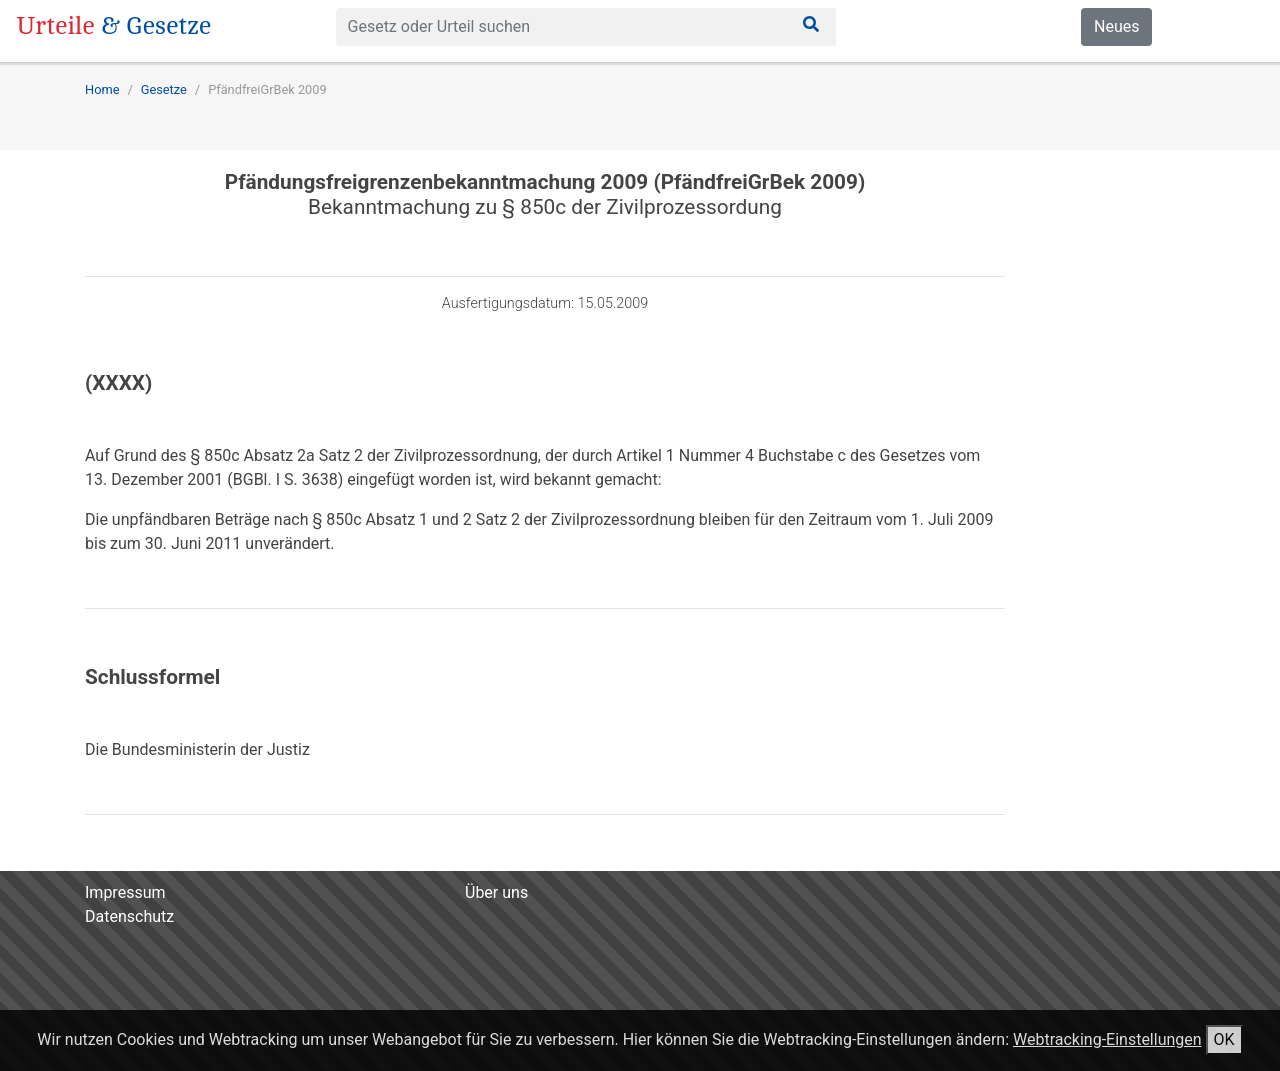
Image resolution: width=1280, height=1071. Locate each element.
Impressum (125, 892)
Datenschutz (129, 916)
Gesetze (164, 89)
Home (102, 89)
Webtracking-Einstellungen (1107, 1039)
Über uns (496, 892)
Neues (1116, 26)
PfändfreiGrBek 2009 (267, 89)
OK (1224, 1039)
